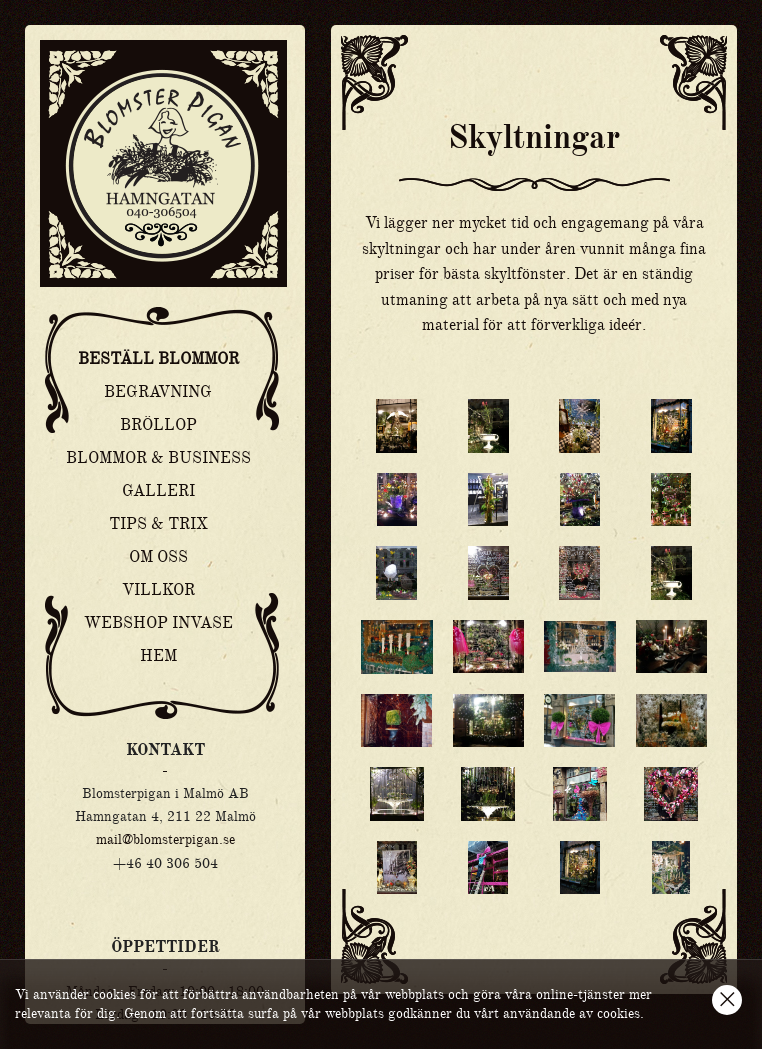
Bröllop (158, 425)
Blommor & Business (158, 458)
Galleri (158, 491)
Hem (158, 656)
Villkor (158, 590)
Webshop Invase (158, 623)
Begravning (158, 392)
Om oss (158, 557)
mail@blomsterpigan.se (165, 839)
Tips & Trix (158, 524)
